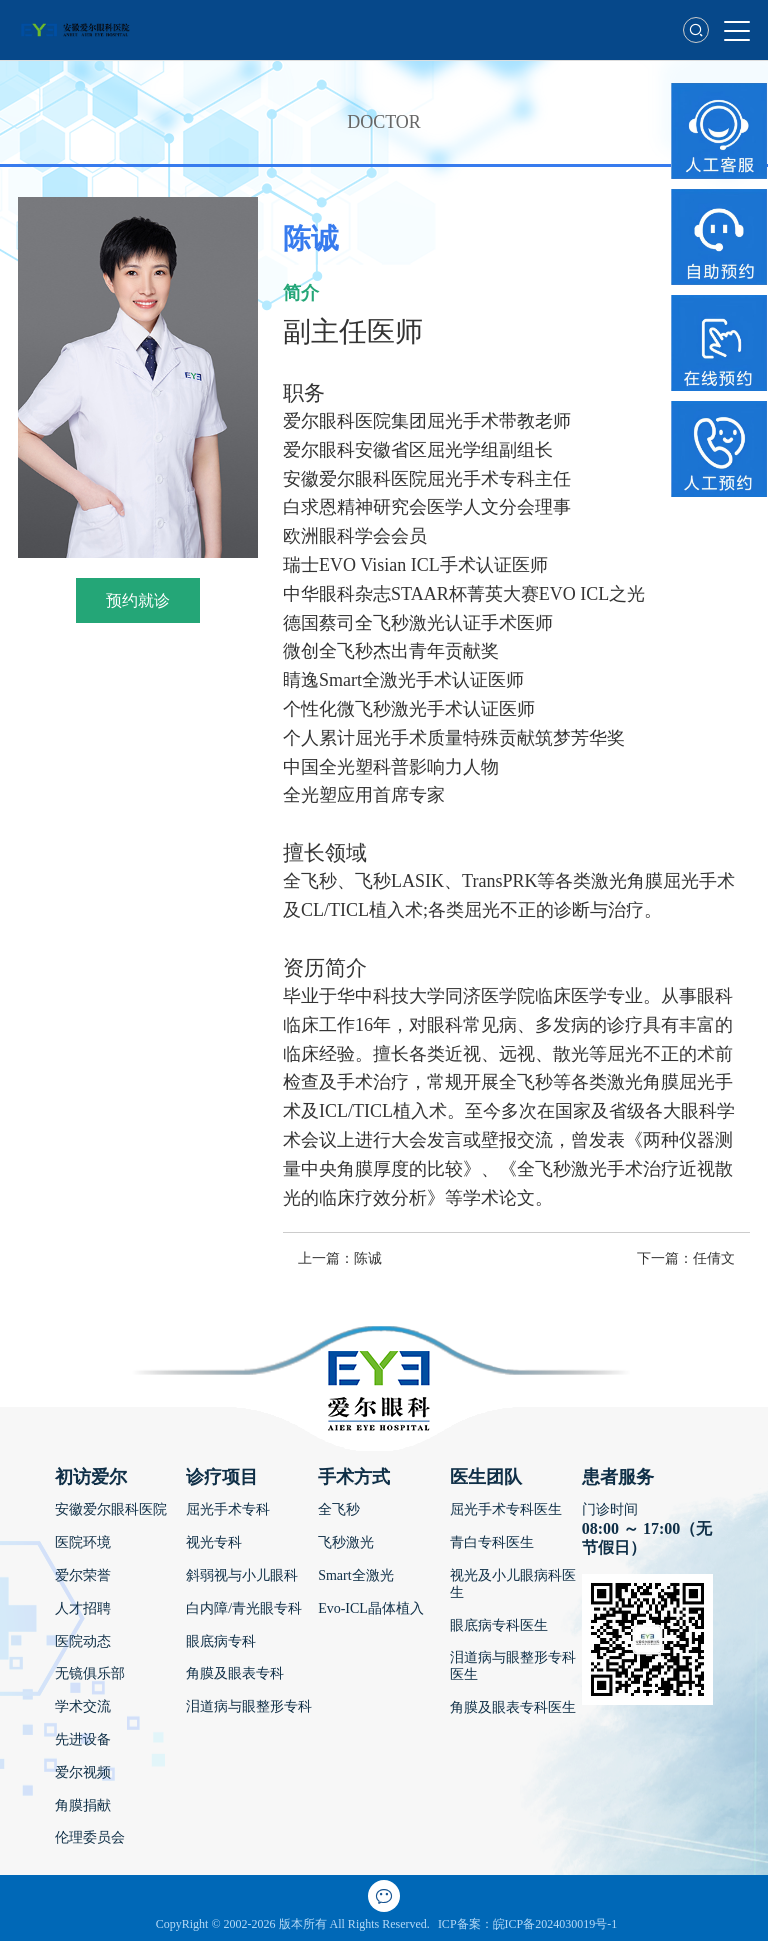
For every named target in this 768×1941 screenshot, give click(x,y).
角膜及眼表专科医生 (513, 1707)
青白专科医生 (492, 1542)
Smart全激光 (355, 1575)
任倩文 (714, 1258)
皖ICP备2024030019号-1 (555, 1924)
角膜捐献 (83, 1805)
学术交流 (83, 1706)
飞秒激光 (346, 1542)
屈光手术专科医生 (506, 1509)
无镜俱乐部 (90, 1673)
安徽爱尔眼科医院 (111, 1509)
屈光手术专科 (228, 1509)
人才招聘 (83, 1608)
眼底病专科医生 (499, 1625)
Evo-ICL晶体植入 (371, 1608)
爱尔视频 (83, 1772)
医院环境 (83, 1542)
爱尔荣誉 (83, 1575)
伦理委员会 (90, 1837)
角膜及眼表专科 (235, 1673)
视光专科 (214, 1542)
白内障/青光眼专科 (244, 1608)
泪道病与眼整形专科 (249, 1706)
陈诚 (368, 1258)
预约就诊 (138, 600)
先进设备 (83, 1739)
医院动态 (83, 1641)
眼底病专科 (221, 1641)
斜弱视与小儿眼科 (242, 1575)
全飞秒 (339, 1509)
